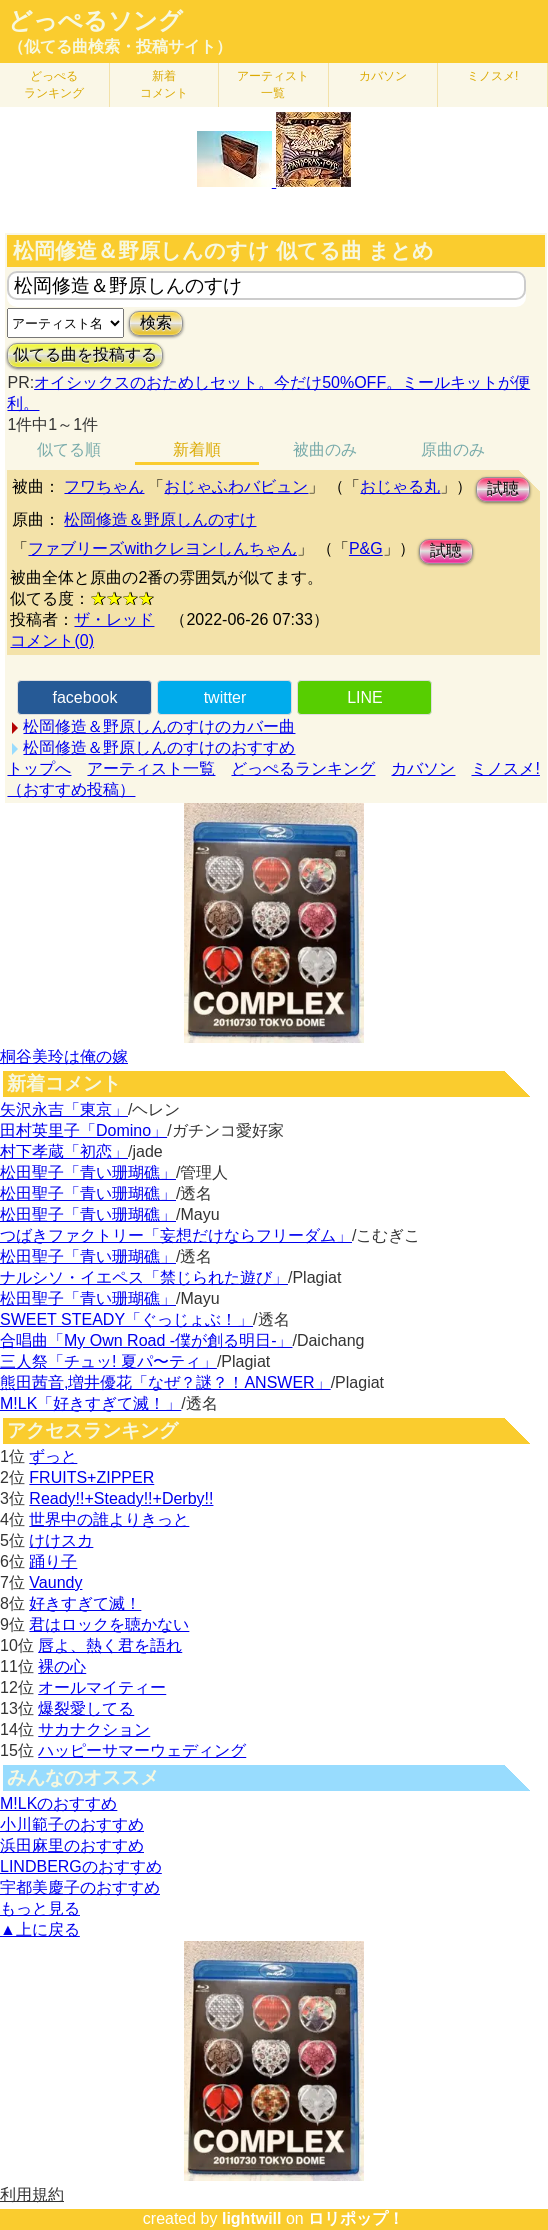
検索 (156, 322)
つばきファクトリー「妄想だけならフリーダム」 (176, 1235)
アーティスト (273, 84)
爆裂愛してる (86, 1708)
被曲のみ (325, 449)
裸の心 (62, 1666)
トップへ (39, 768)
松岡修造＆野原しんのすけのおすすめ (159, 747)
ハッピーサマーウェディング (142, 1750)
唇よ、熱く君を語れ (110, 1645)
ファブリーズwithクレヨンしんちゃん (162, 548)
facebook (85, 697)
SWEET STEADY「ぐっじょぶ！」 (126, 1319)
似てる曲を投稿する (85, 354)
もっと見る (40, 1908)
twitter (225, 697)
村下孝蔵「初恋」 (64, 1151)
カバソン (383, 76)
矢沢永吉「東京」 (64, 1109)
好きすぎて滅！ (85, 1603)
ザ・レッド (114, 619)
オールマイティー (102, 1687)
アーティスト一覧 (151, 768)
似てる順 (69, 449)
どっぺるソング (95, 21)
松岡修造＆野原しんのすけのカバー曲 (159, 726)
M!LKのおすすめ (58, 1803)
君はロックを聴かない (109, 1624)
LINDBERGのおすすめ (81, 1866)
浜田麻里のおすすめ (72, 1845)
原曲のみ (453, 449)
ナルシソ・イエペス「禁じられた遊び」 (144, 1277)
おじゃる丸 (400, 486)
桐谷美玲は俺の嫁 (64, 1056)
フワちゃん (104, 486)
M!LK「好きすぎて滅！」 (90, 1403)
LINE (365, 697)
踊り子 (53, 1561)
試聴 (503, 488)
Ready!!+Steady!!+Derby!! (121, 1498)
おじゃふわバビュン (236, 486)
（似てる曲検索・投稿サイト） (120, 46)
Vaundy (55, 1582)
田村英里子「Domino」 (83, 1130)
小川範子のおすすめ (72, 1824)
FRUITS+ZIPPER (91, 1477)
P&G (366, 548)
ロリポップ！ (356, 2218)
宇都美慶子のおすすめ (80, 1887)
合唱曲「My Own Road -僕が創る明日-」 (146, 1340)
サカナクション (94, 1729)
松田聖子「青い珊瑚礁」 (88, 1172)
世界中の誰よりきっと (109, 1519)
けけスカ (61, 1540)
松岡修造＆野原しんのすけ (160, 519)
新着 (164, 84)
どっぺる (54, 84)
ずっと (53, 1456)
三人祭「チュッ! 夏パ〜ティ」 (108, 1361)
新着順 (197, 449)
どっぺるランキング (303, 768)
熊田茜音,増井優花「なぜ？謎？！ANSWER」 (165, 1382)
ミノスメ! (492, 76)
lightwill (252, 2218)
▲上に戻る (40, 1929)
